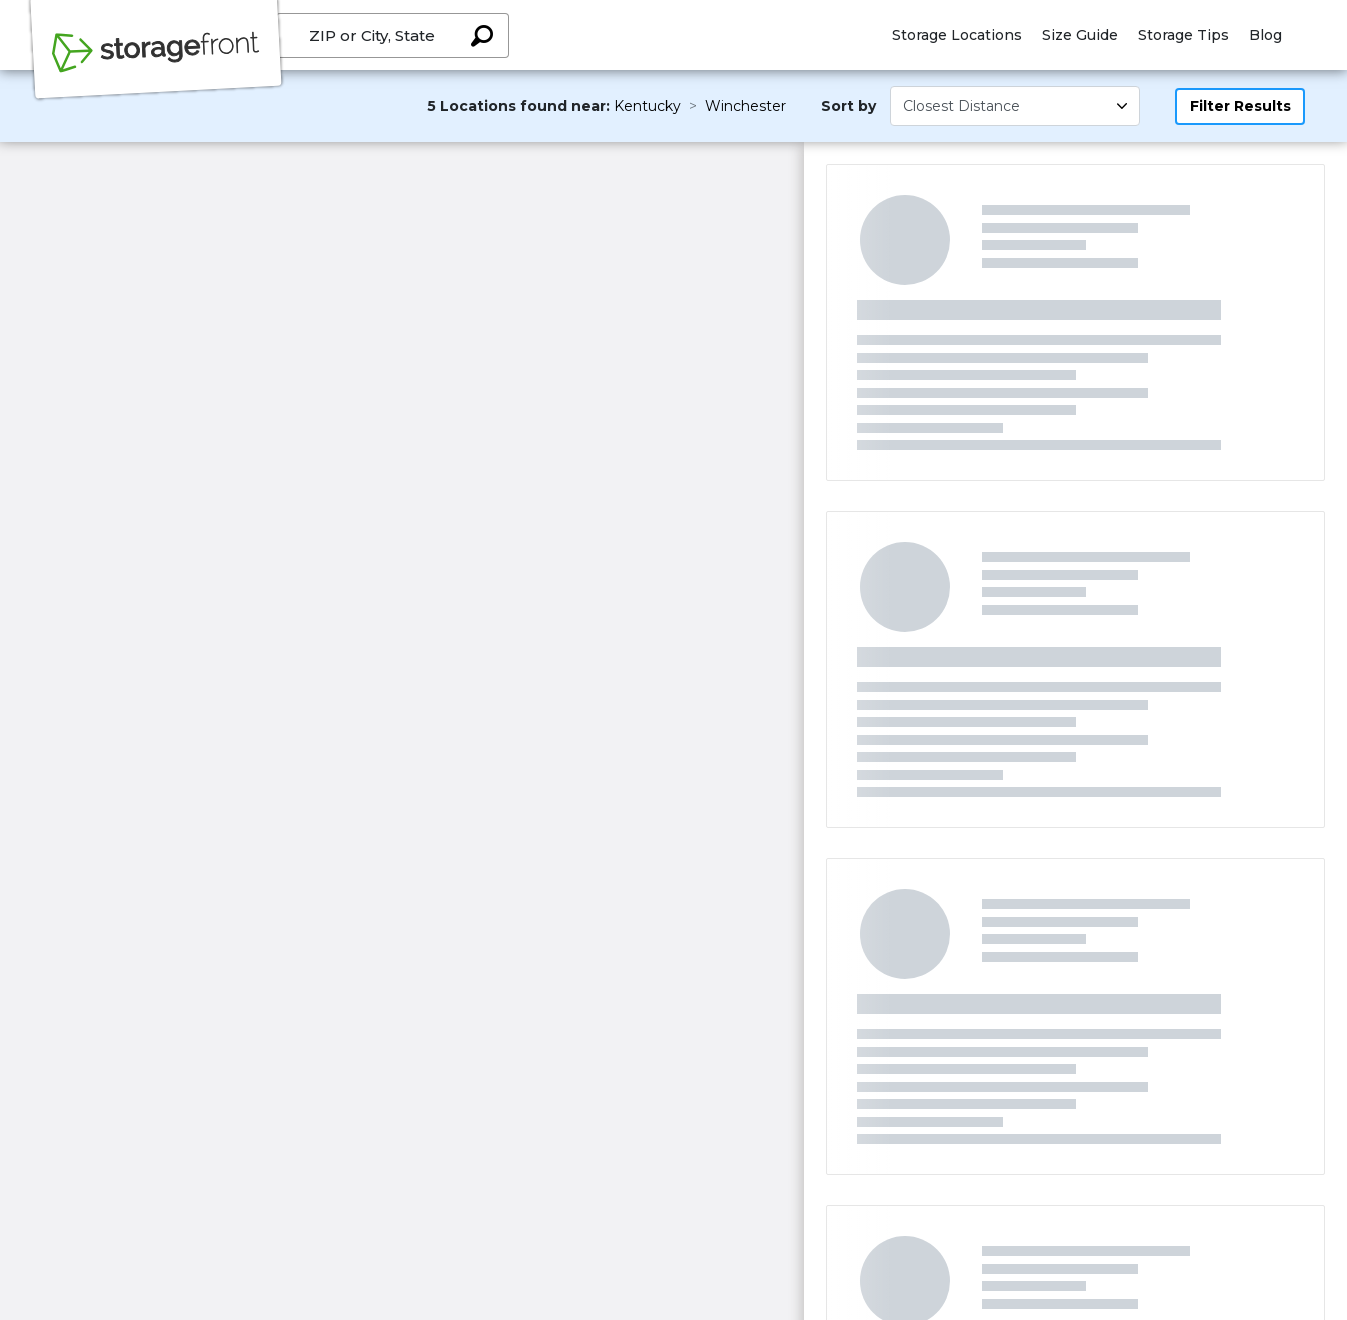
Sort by (848, 106)
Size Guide (1080, 35)
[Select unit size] (1015, 106)
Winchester (745, 106)
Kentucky (647, 106)
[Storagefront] (156, 63)
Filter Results (1240, 106)
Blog (1265, 35)
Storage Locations (957, 35)
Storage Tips (1183, 35)
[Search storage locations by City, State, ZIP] (482, 35)
